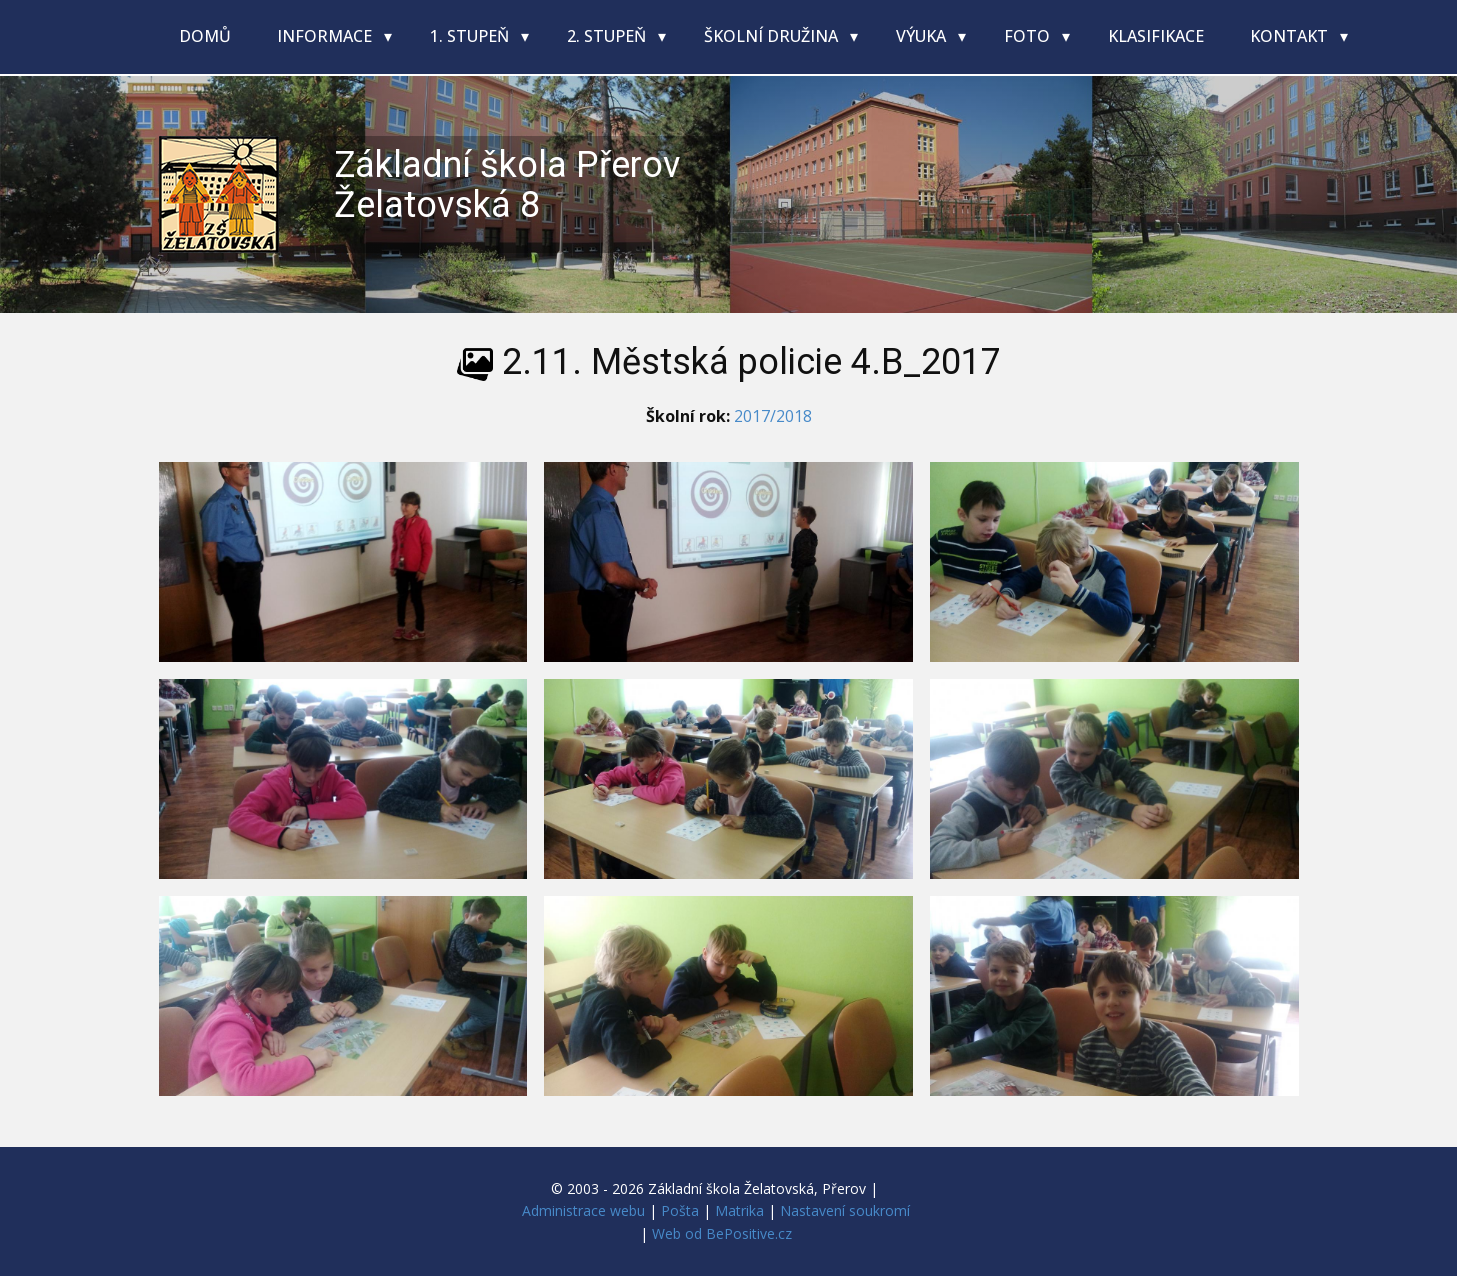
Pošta (680, 1210)
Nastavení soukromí (845, 1210)
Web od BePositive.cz (722, 1233)
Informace (326, 36)
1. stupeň (471, 36)
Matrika (739, 1210)
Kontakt (1291, 36)
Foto (1029, 36)
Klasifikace (1156, 36)
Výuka (923, 36)
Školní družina (773, 36)
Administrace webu (583, 1210)
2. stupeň (608, 36)
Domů (205, 36)
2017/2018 (773, 416)
